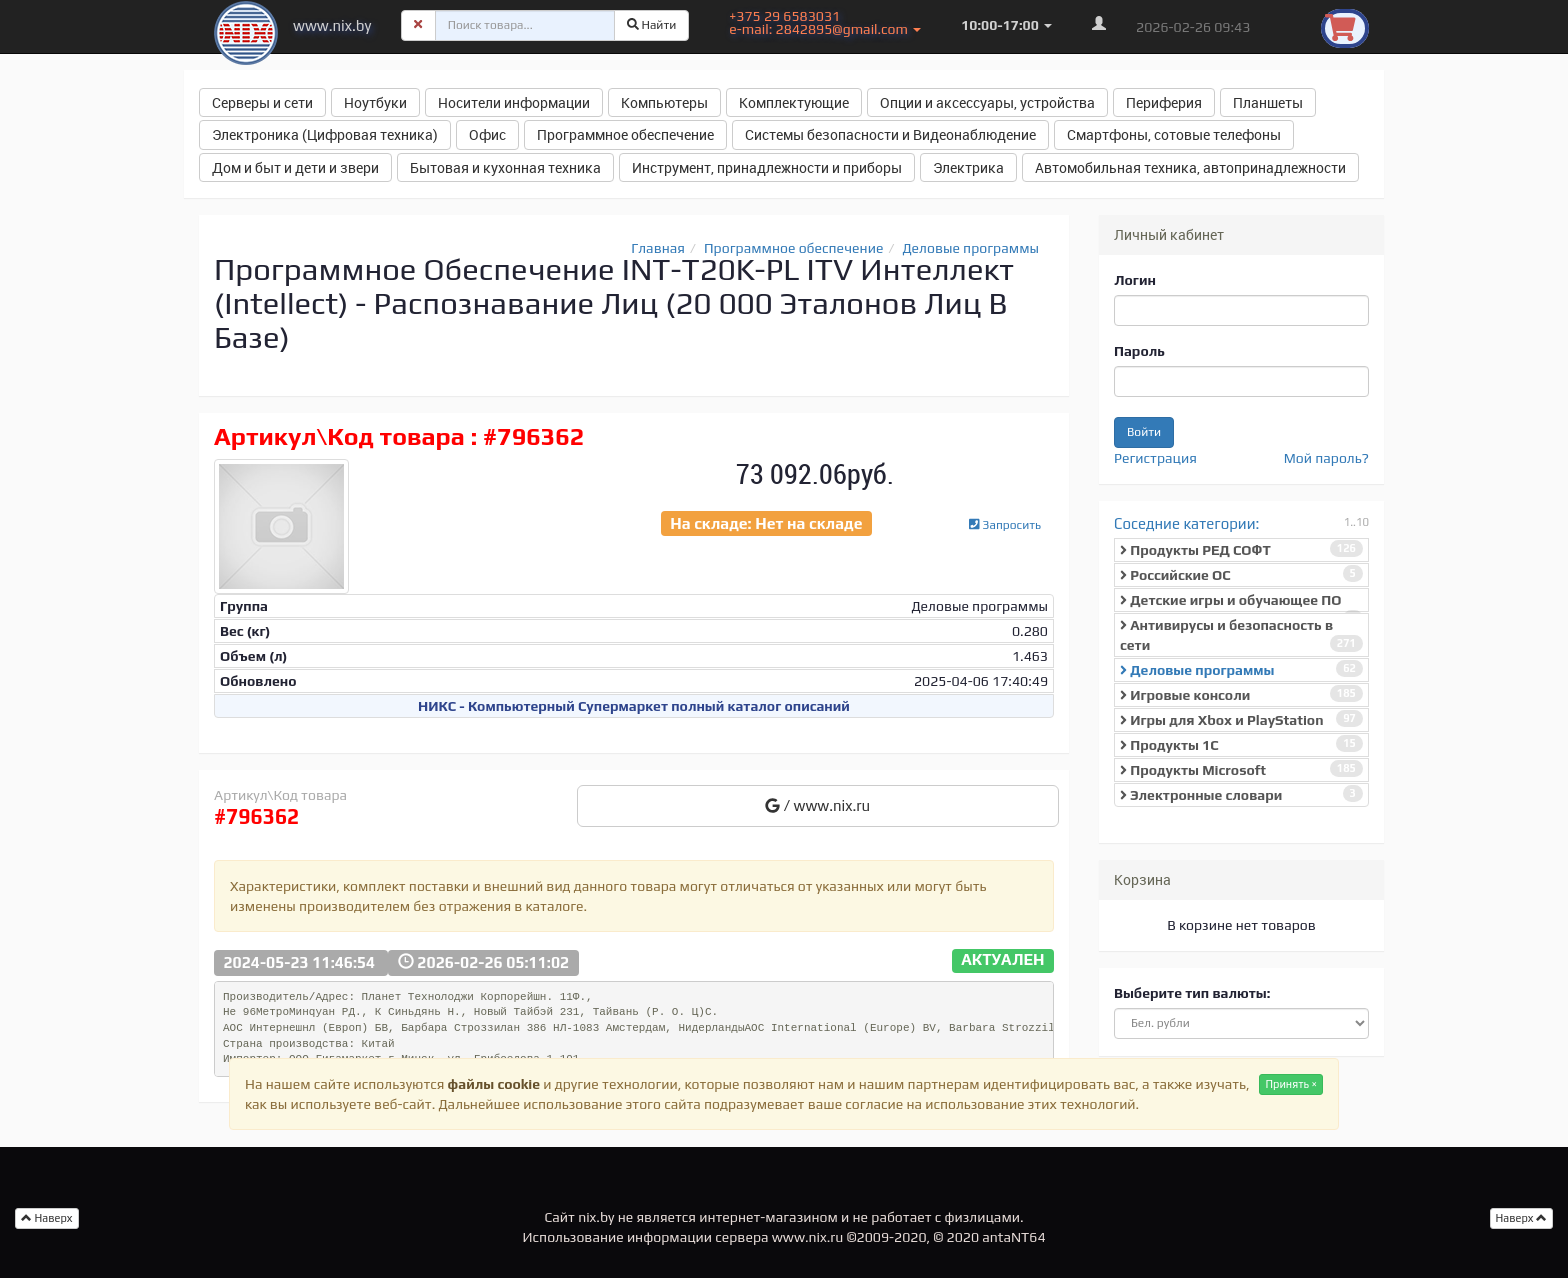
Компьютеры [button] (664, 102)
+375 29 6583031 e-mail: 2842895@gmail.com (825, 22)
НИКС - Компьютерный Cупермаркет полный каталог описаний (634, 706)
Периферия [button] (1164, 102)
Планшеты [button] (1268, 102)
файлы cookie (494, 1084)
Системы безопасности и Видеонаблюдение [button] (890, 134)
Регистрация (1155, 458)
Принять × (1291, 1084)
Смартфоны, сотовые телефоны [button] (1174, 134)
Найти (652, 25)
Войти (1144, 432)
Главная (658, 248)
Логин (1135, 280)
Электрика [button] (968, 167)
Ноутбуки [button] (375, 102)
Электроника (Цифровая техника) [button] (325, 134)
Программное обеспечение (793, 248)
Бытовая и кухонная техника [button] (505, 167)
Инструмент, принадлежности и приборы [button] (767, 167)
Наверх (1522, 1218)
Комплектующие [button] (794, 102)
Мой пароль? (1326, 458)
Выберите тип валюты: (1192, 993)
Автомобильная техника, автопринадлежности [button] (1190, 167)
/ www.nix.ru (817, 805)
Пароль (1139, 351)
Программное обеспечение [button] (625, 134)
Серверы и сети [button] (262, 102)
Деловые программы (971, 248)
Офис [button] (487, 134)
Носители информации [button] (514, 102)
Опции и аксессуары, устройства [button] (987, 102)
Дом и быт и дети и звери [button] (295, 167)
